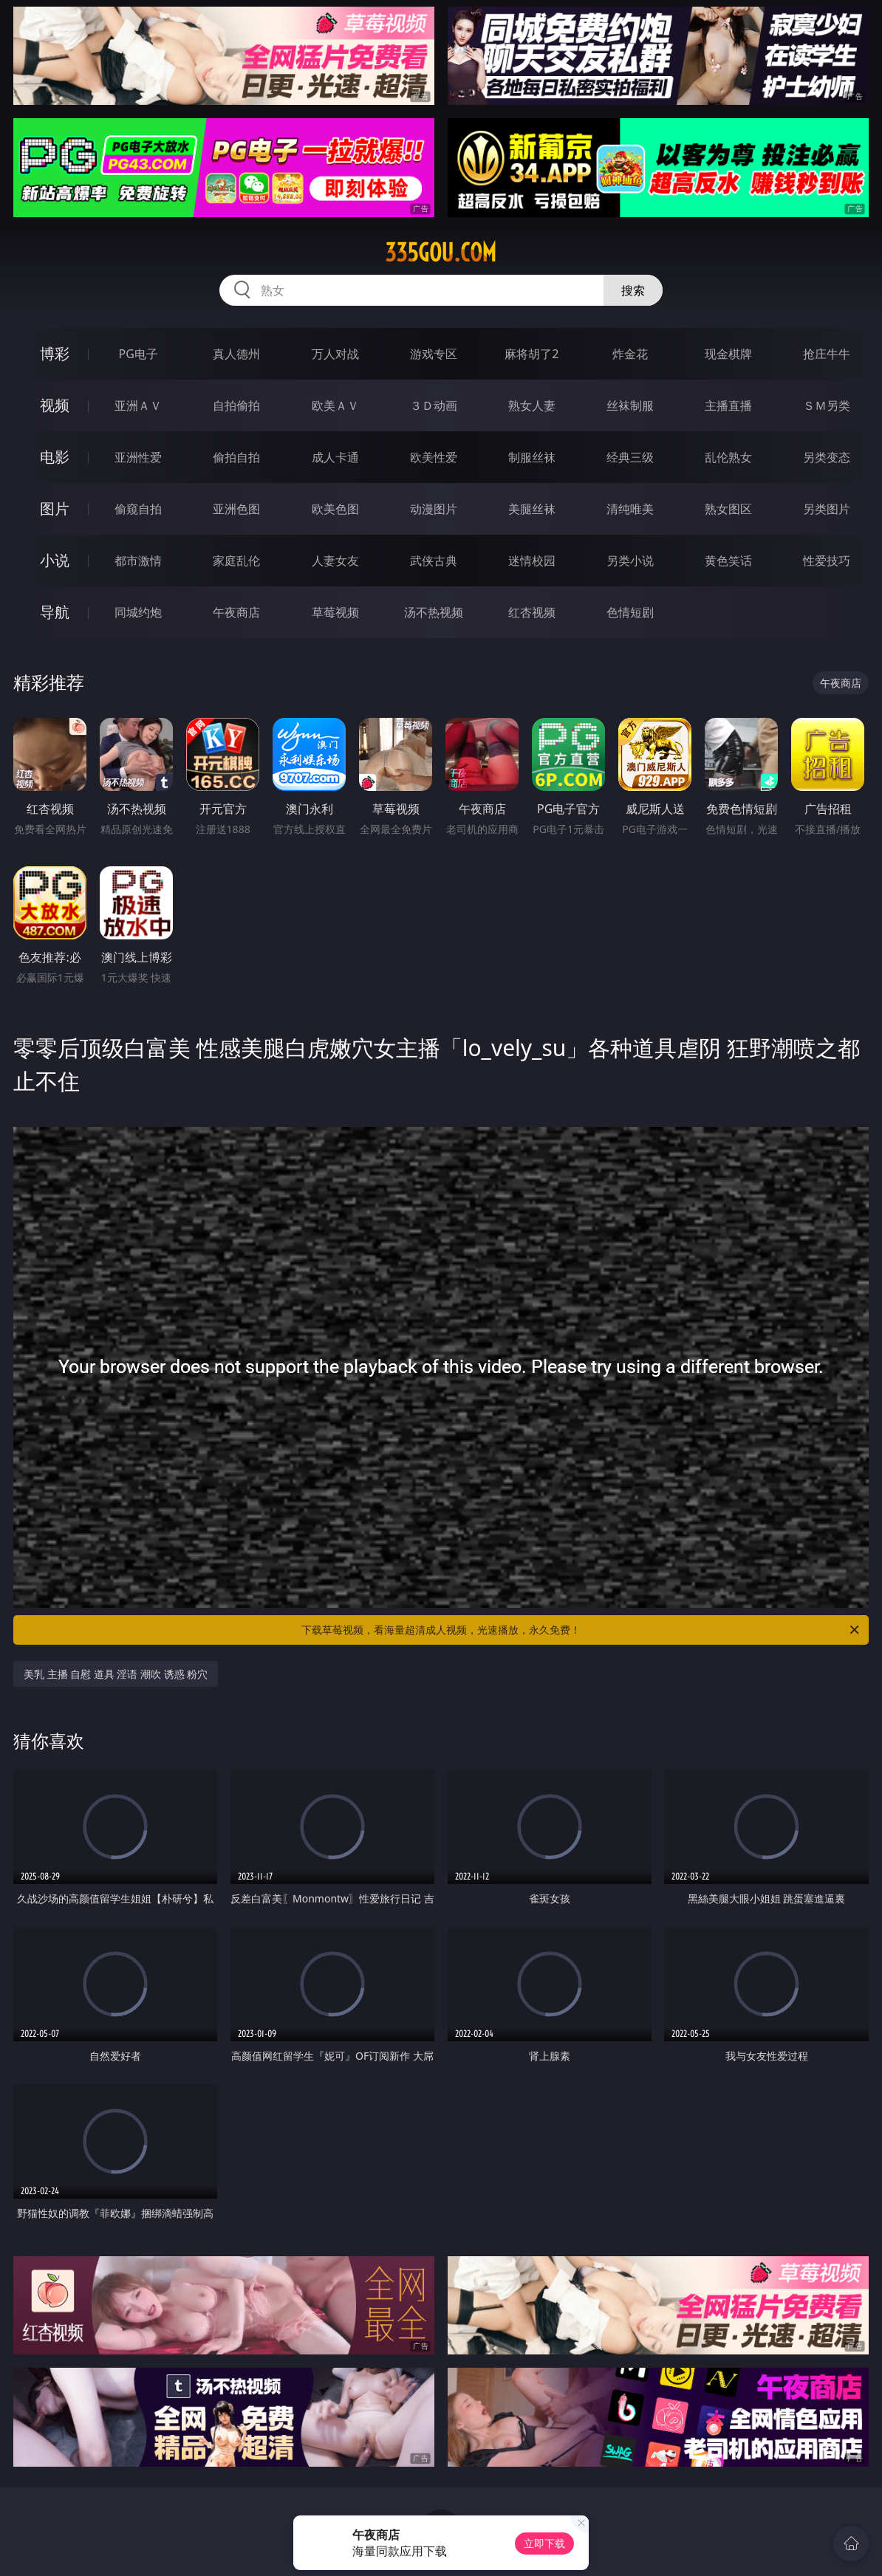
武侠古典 (433, 560)
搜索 (633, 290)
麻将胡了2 (531, 354)
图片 (54, 508)
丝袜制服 (630, 405)
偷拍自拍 (236, 457)
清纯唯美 (630, 509)
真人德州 (236, 354)
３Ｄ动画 (433, 405)
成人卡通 (335, 457)
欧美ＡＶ (335, 405)
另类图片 (826, 509)
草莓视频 (335, 612)
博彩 (54, 353)
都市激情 (138, 560)
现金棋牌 (728, 354)
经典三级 (630, 457)
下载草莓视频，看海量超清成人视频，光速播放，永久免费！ (581, 1630)
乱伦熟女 (728, 457)
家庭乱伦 (236, 560)
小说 (54, 560)
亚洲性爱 (138, 457)
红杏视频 (531, 612)
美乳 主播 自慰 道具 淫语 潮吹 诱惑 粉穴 (116, 1674)
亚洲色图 (236, 509)
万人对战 (335, 354)
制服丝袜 (531, 457)
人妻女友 (335, 560)
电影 (54, 457)
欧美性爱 (433, 457)
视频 (54, 405)
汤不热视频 (433, 612)
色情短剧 (630, 612)
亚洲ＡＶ (138, 405)
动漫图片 (433, 509)
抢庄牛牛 (826, 354)
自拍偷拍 (236, 405)
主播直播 (728, 405)
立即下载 (544, 2543)
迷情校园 (531, 560)
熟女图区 (728, 509)
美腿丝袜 (531, 509)
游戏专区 (433, 354)
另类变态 (826, 457)
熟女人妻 (531, 405)
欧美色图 (335, 509)
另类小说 (630, 560)
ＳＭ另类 (826, 405)
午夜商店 (236, 612)
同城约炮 (138, 612)
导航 (54, 612)
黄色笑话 (728, 560)
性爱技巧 (826, 560)
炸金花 (630, 354)
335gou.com (440, 252)
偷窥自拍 (138, 509)
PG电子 (137, 354)
